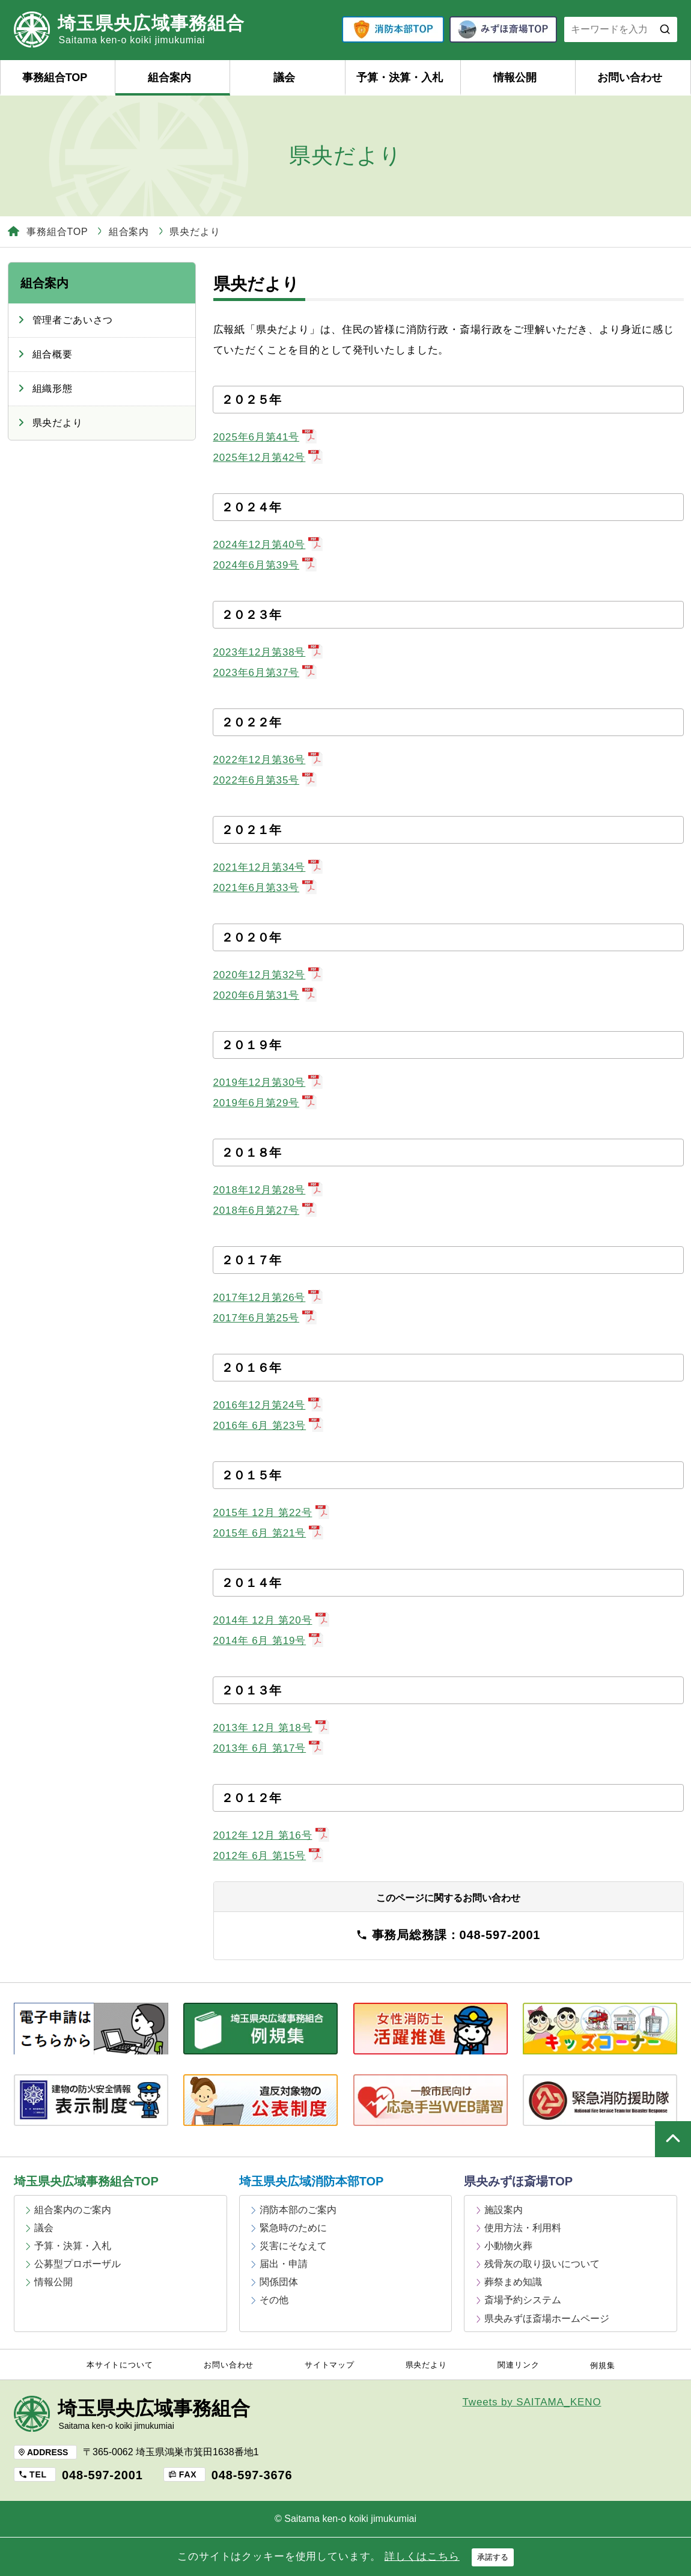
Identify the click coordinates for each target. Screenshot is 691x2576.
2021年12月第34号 (268, 867)
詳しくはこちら (422, 2556)
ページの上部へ (673, 2139)
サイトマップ (330, 2365)
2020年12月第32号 (268, 975)
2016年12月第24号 (268, 1405)
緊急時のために (293, 2228)
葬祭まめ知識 (513, 2282)
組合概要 (52, 354)
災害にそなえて (293, 2246)
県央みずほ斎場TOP (518, 2181)
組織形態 (52, 388)
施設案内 (503, 2210)
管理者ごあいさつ (73, 320)
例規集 (602, 2365)
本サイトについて (120, 2365)
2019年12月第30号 (268, 1082)
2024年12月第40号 (268, 544)
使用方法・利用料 (522, 2228)
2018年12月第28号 (268, 1190)
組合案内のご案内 (72, 2210)
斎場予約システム (522, 2300)
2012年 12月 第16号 (271, 1835)
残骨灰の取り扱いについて (542, 2264)
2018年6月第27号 (265, 1210)
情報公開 (515, 78)
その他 (274, 2300)
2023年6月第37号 (265, 672)
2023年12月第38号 (268, 652)
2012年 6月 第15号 (268, 1856)
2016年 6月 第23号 (268, 1425)
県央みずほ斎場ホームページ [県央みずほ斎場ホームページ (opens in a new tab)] (546, 2318)
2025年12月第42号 (268, 457)
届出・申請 (284, 2264)
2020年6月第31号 (265, 995)
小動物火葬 (508, 2246)
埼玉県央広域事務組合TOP (86, 2181)
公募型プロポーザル (77, 2264)
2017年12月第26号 (268, 1297)
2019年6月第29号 (265, 1103)
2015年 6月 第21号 (268, 1533)
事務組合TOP (55, 78)
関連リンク (518, 2365)
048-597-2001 (102, 2475)
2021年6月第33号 (265, 888)
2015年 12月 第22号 (271, 1512)
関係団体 (279, 2282)
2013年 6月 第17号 (268, 1748)
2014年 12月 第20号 (271, 1620)
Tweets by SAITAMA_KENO (532, 2402)
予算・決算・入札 (399, 78)
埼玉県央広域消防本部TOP (311, 2181)
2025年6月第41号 (265, 437)
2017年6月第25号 (265, 1318)
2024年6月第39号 (265, 565)
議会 (284, 78)
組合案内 (169, 78)
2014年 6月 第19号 (268, 1640)
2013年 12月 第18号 (271, 1728)
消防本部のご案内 (298, 2210)
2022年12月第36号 (268, 760)
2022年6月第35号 (265, 780)
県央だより (57, 423)
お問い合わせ (629, 78)
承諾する (492, 2557)
